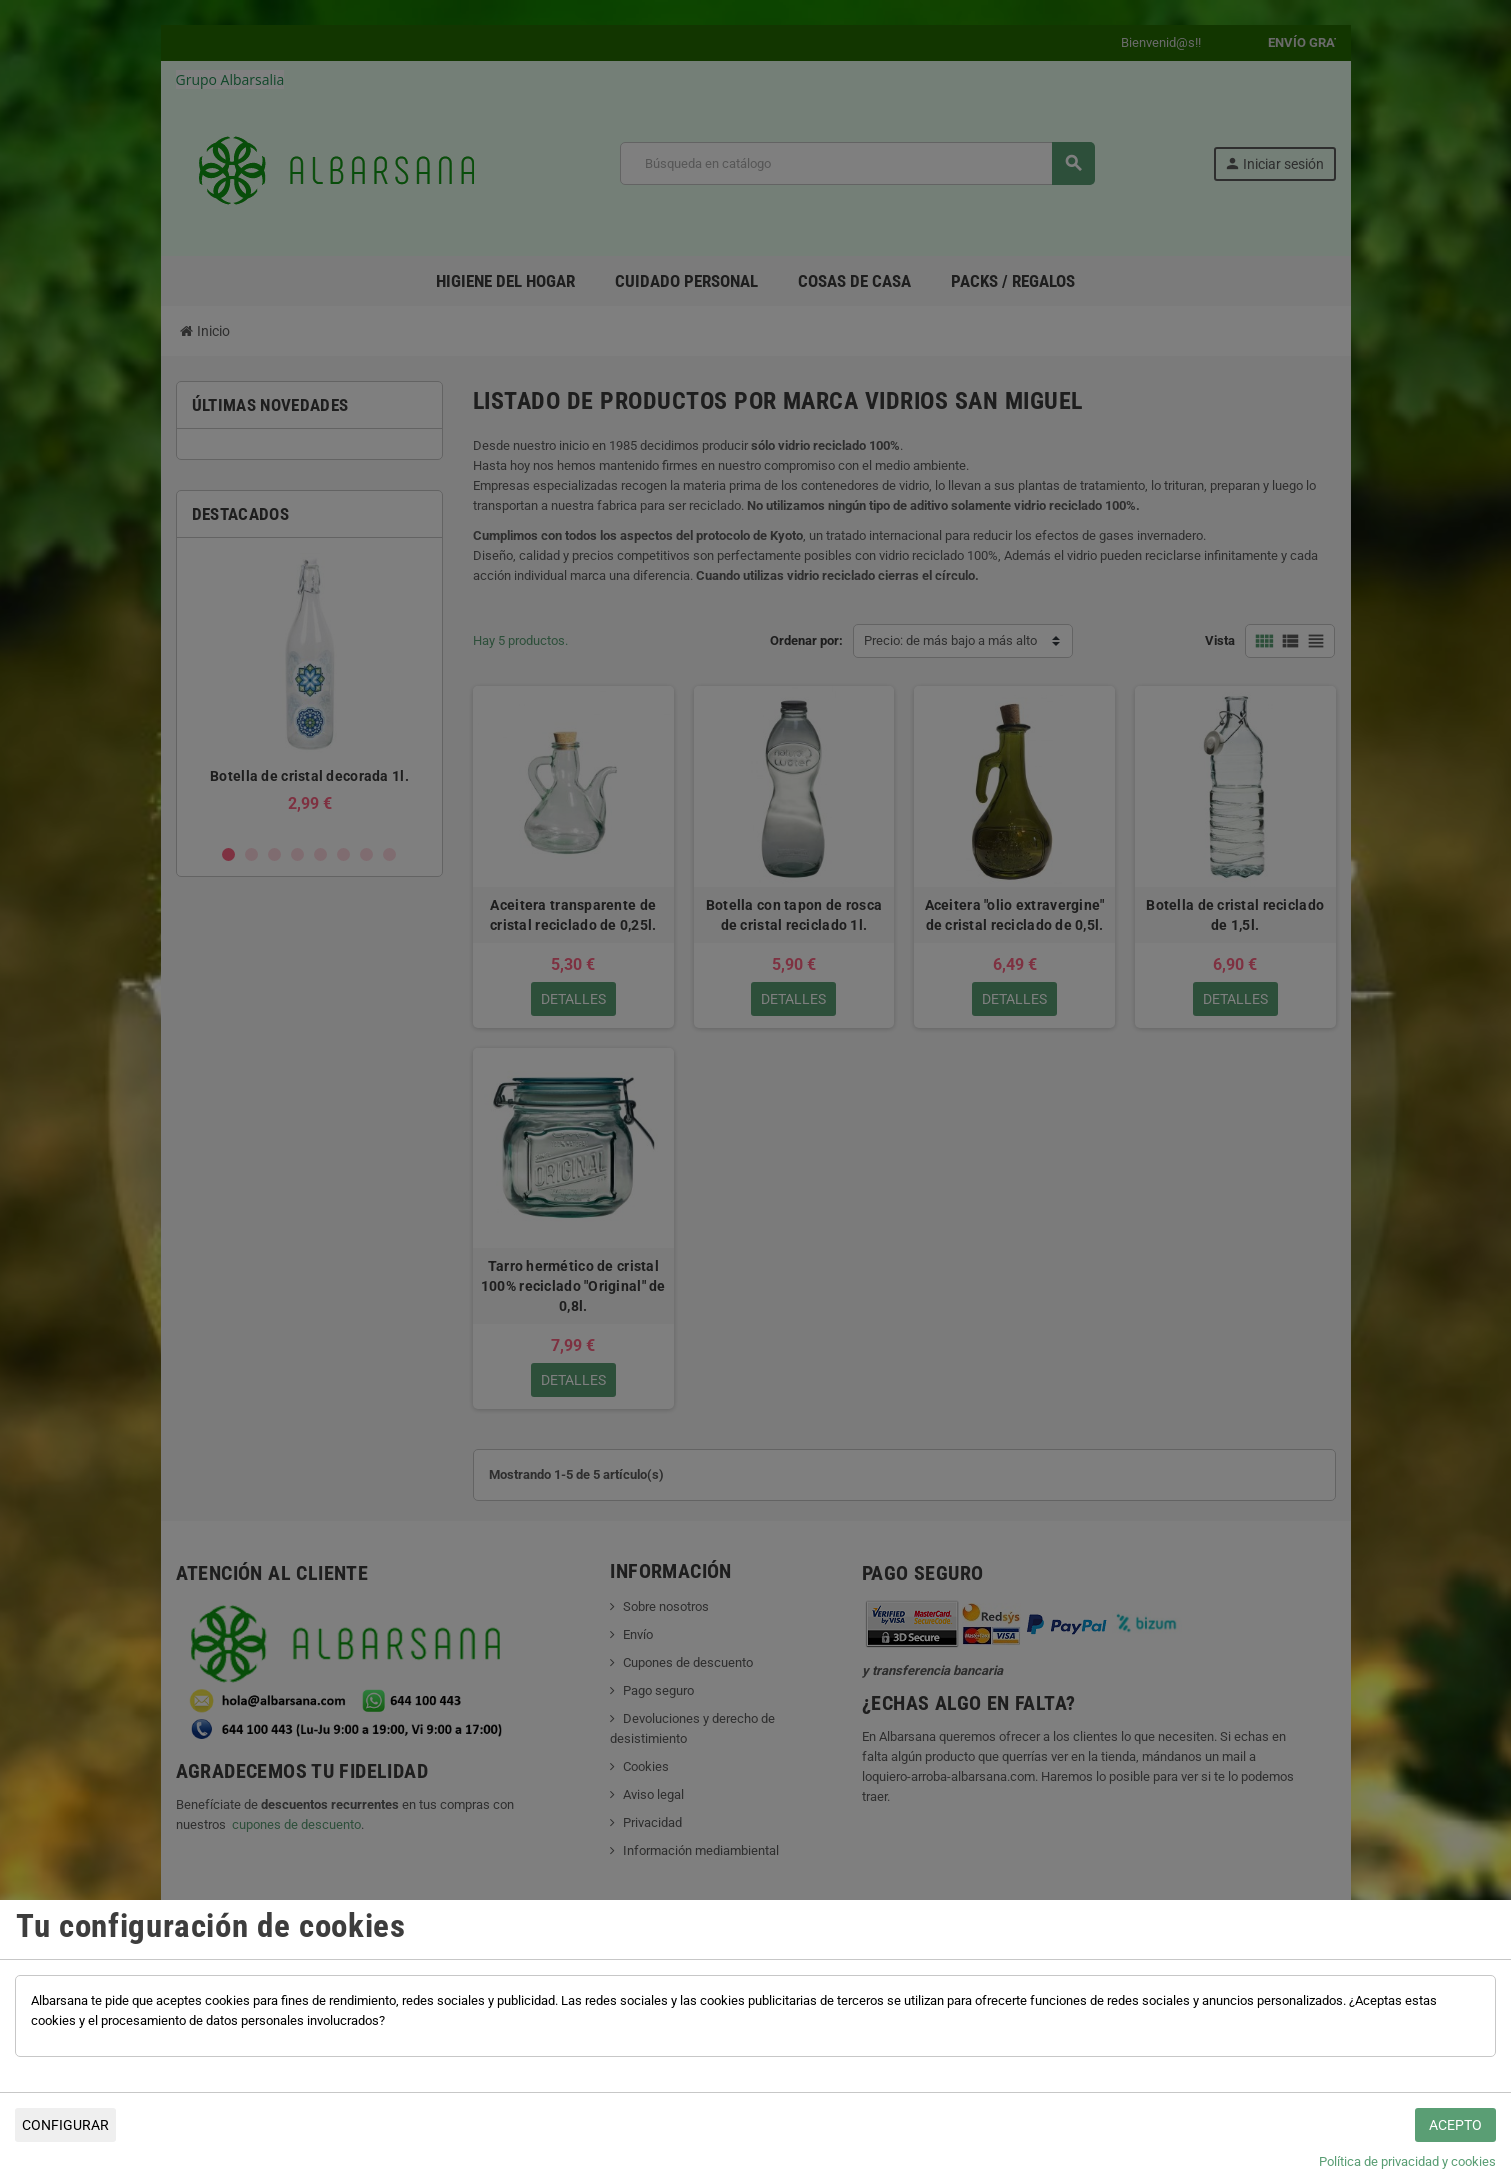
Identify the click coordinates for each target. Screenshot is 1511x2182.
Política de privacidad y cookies (1407, 2161)
